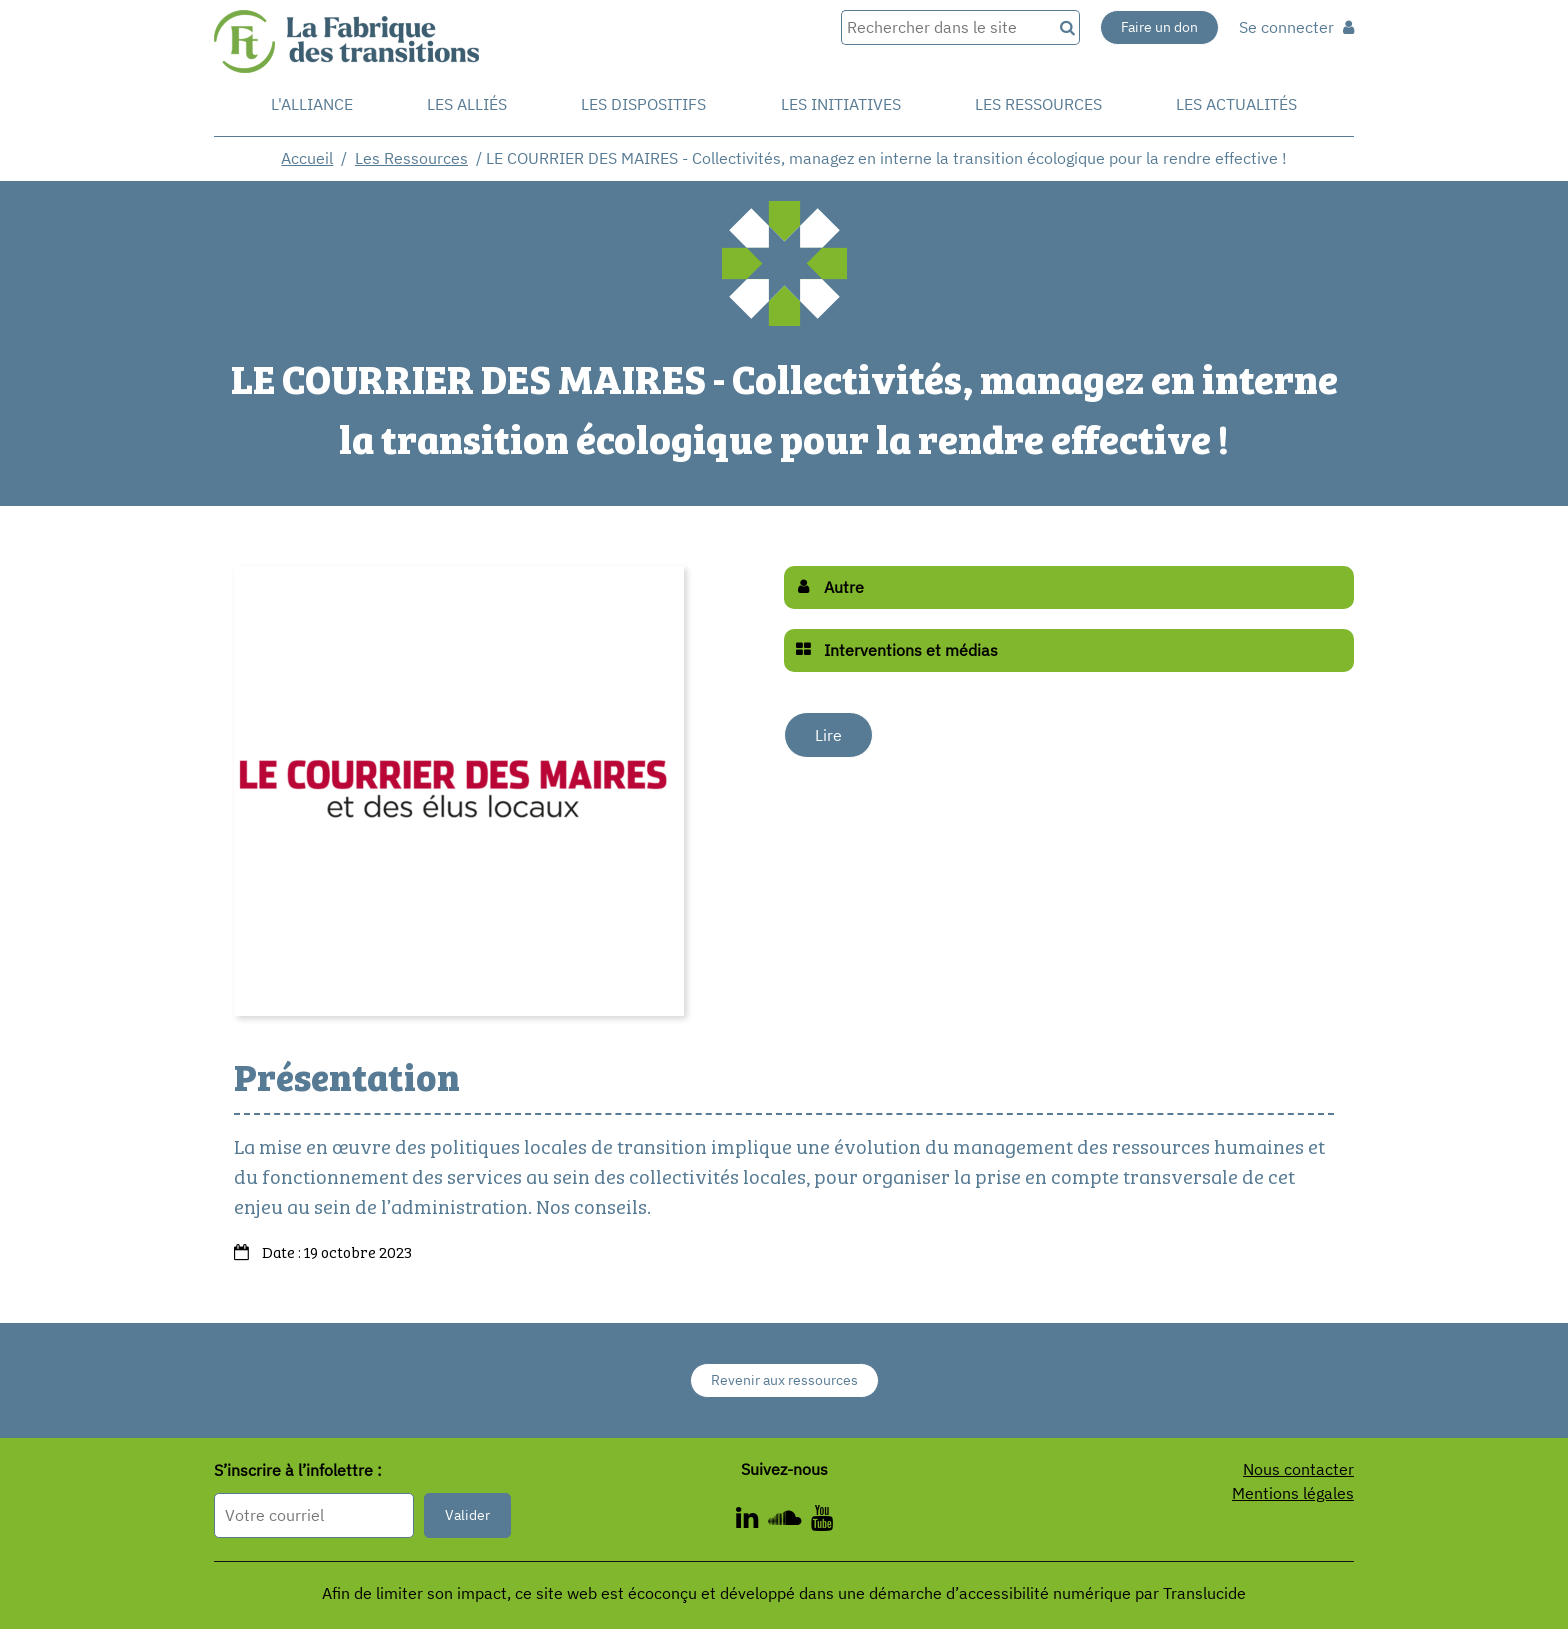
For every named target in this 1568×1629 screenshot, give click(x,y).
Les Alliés (467, 104)
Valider (467, 1515)
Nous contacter (1298, 1469)
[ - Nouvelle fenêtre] (789, 1521)
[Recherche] (1066, 27)
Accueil (307, 158)
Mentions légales (1293, 1493)
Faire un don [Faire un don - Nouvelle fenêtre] (1159, 27)
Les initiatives (841, 104)
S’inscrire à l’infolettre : (298, 1471)
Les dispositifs (643, 104)
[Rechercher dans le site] (946, 27)
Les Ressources (411, 158)
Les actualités (1236, 104)
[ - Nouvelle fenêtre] (822, 1521)
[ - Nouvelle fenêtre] (752, 1521)
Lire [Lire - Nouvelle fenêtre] (828, 735)
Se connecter (1296, 27)
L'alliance (312, 104)
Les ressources (1038, 104)
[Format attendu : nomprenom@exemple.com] (314, 1515)
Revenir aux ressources (784, 1380)
